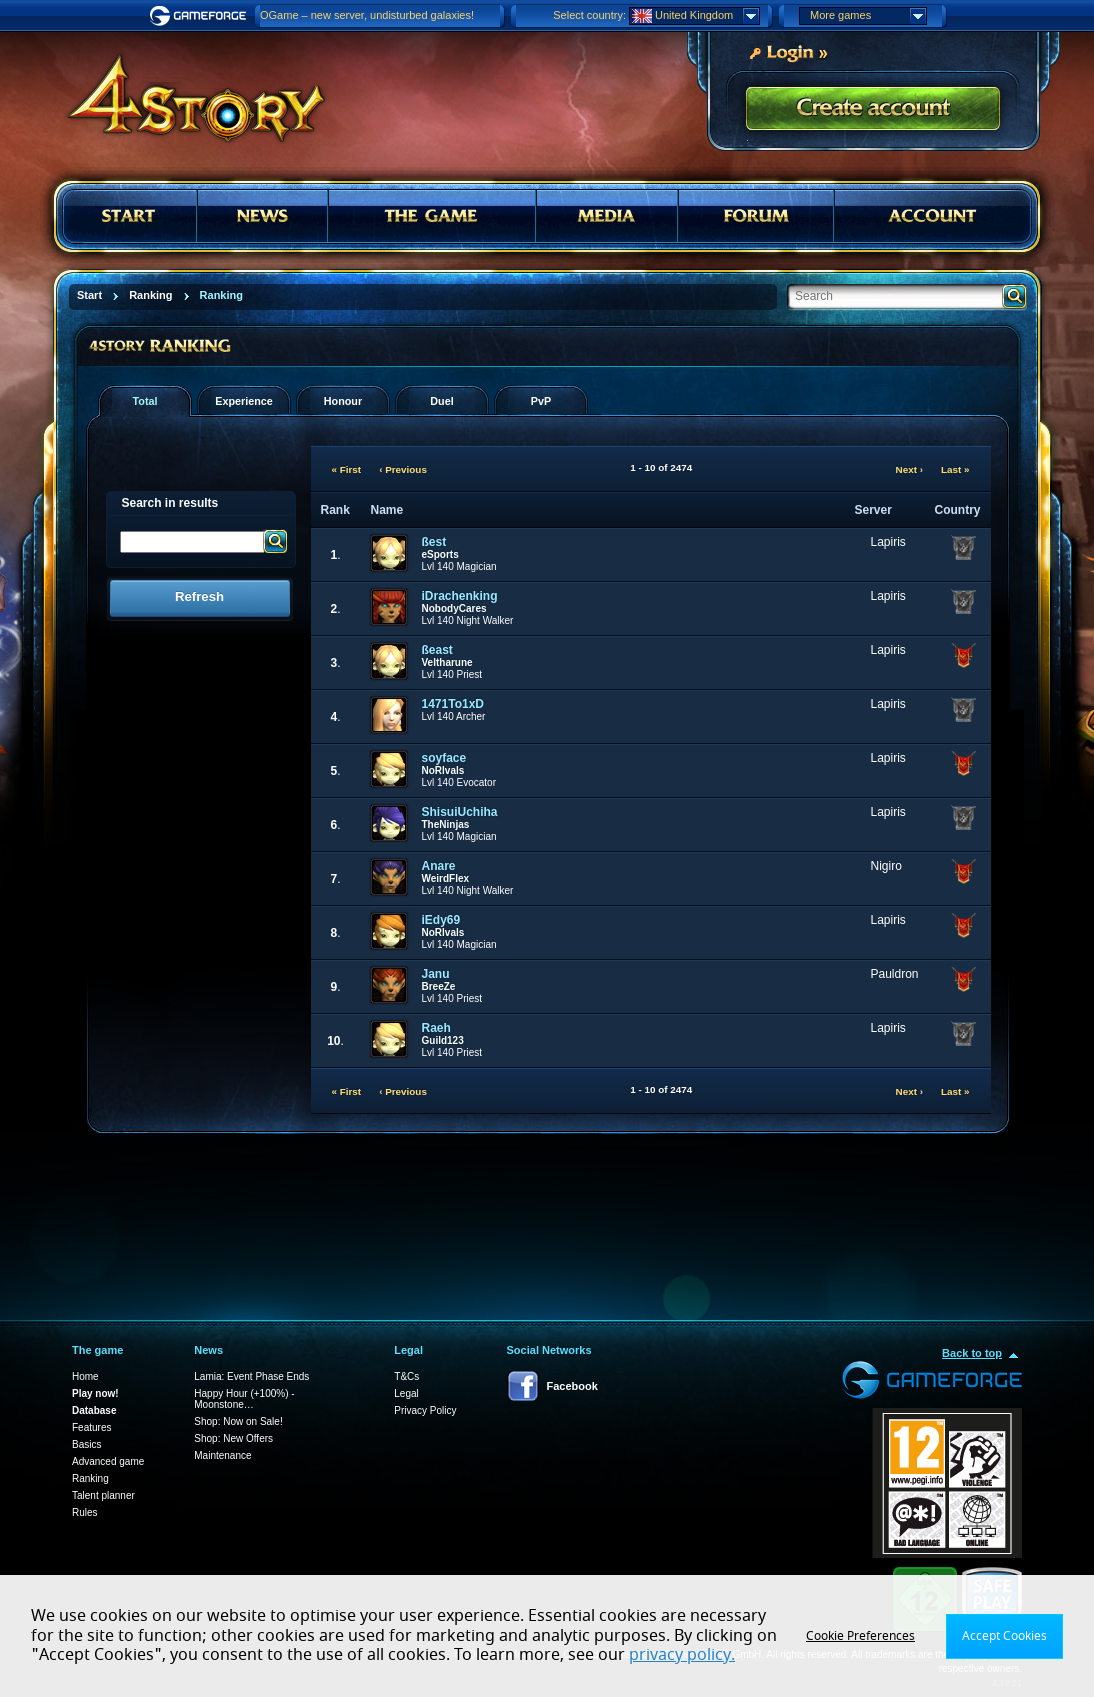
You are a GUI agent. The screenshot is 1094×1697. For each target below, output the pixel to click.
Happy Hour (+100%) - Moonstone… (244, 1399)
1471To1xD (453, 704)
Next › (909, 469)
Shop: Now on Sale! (238, 1421)
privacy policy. (682, 1655)
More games (868, 16)
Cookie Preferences (860, 1636)
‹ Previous (403, 469)
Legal (406, 1393)
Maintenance (222, 1455)
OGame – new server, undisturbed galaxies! (367, 15)
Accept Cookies (1004, 1636)
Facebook (572, 1386)
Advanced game (108, 1461)
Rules (85, 1512)
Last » (955, 469)
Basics (86, 1444)
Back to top (972, 1353)
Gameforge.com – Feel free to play (201, 16)
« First (347, 469)
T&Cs (406, 1376)
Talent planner (103, 1495)
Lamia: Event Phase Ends (251, 1376)
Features (91, 1427)
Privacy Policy (425, 1410)
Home (85, 1376)
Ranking (90, 1478)
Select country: (589, 15)
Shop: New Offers (233, 1438)
